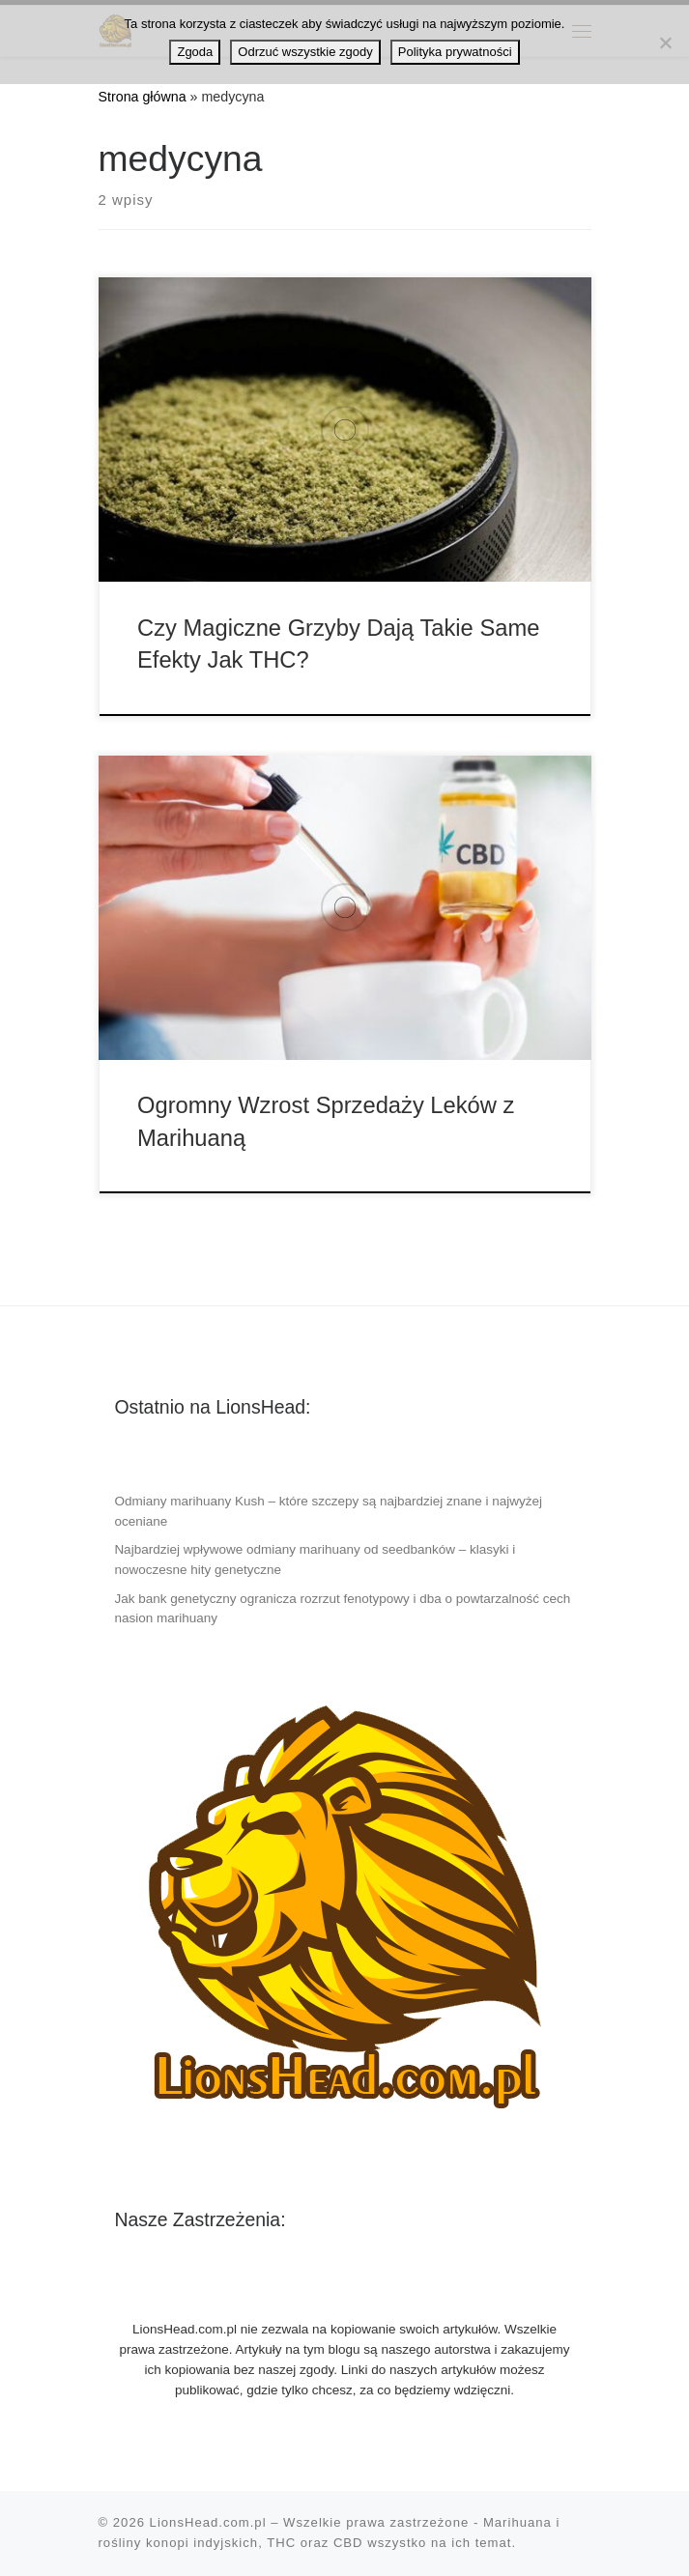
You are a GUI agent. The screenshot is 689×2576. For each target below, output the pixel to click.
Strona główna (143, 96)
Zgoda (195, 51)
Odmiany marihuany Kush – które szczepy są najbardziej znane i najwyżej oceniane (328, 1511)
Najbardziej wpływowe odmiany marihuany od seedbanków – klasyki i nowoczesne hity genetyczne (314, 1559)
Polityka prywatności (455, 51)
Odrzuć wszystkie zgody (305, 51)
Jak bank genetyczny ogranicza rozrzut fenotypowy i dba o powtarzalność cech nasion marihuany (342, 1608)
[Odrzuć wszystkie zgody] (665, 42)
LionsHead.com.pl (208, 2522)
